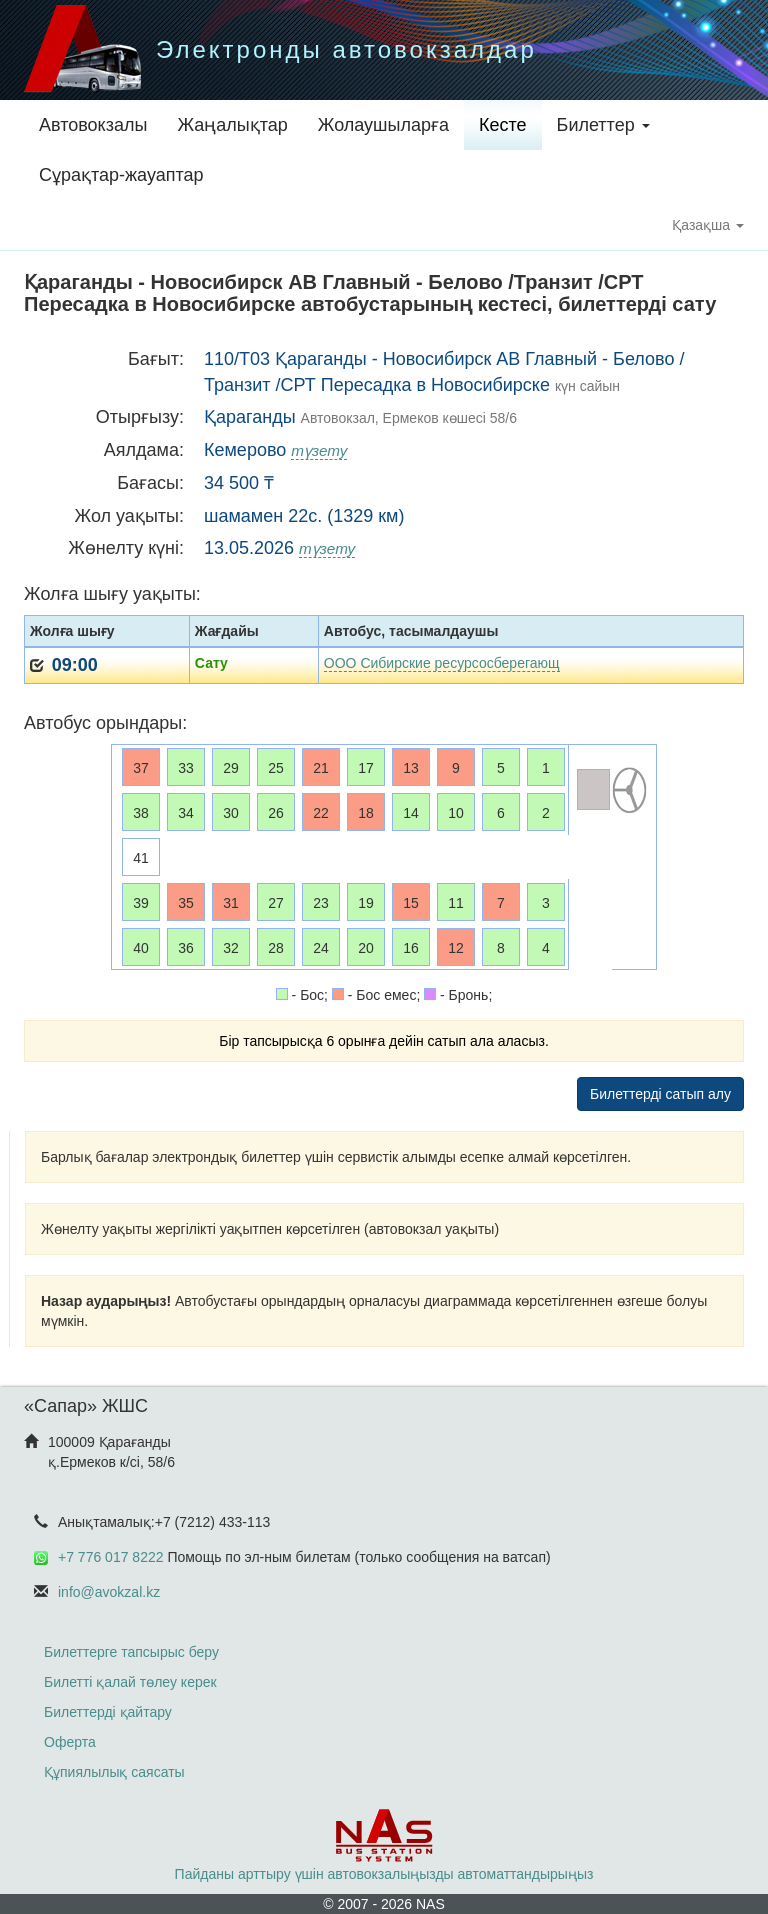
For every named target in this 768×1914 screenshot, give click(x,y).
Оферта (70, 1742)
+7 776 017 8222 (111, 1557)
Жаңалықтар (232, 125)
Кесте (503, 125)
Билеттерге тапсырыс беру (131, 1652)
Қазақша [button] (708, 225)
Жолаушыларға (383, 125)
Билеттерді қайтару (108, 1712)
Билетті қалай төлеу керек (130, 1682)
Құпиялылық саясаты (114, 1772)
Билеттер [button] (603, 125)
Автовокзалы (93, 125)
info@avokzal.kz (109, 1592)
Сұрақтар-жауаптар (121, 175)
